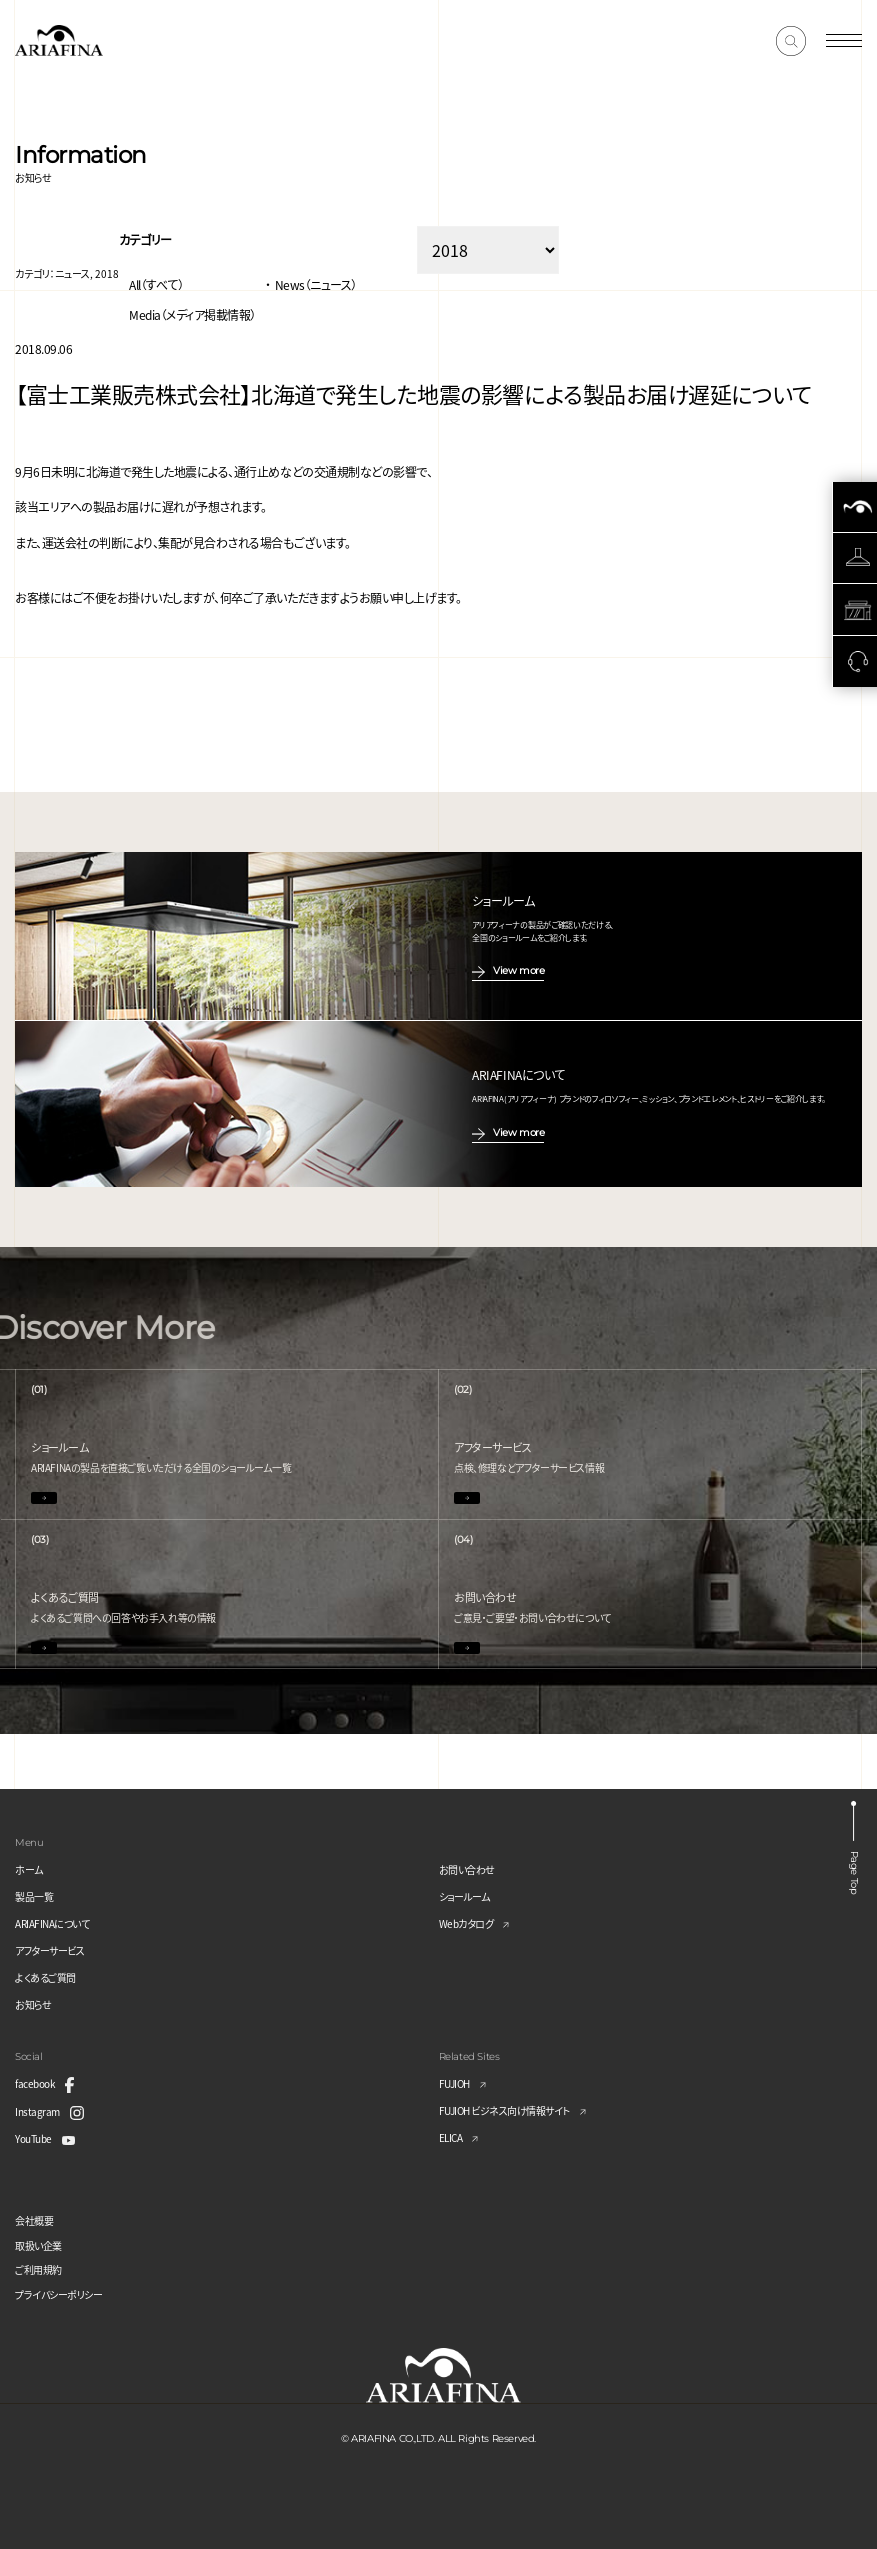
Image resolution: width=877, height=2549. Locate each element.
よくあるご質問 (45, 1977)
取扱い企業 (38, 2245)
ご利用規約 (38, 2269)
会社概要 (34, 2220)
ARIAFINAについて (52, 1923)
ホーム (29, 1869)
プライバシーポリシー (58, 2294)
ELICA (451, 2137)
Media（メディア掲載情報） (192, 314)
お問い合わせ (467, 1869)
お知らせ (33, 2004)
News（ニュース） (316, 284)
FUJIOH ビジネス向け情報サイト (504, 2110)
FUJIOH (454, 2083)
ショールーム (464, 1896)
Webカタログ (466, 1923)
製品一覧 (34, 1896)
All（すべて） (156, 284)
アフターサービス (49, 1950)
